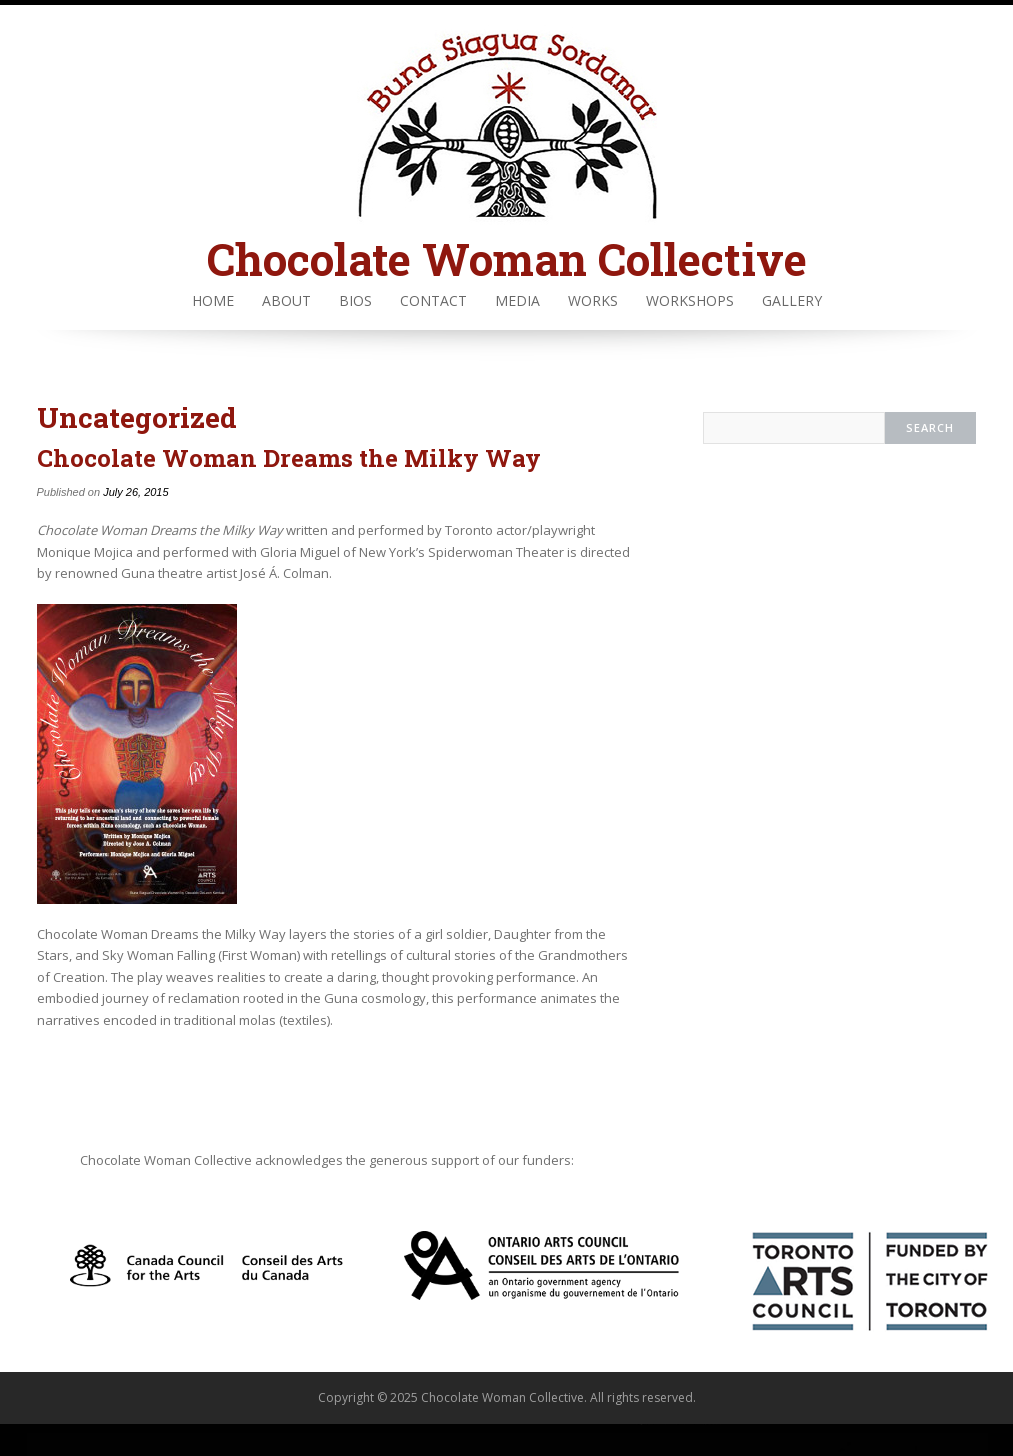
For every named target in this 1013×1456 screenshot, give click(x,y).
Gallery (792, 300)
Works (593, 300)
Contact (433, 300)
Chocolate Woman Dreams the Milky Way (289, 458)
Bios (355, 300)
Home (213, 300)
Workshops (690, 300)
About (286, 300)
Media (517, 300)
